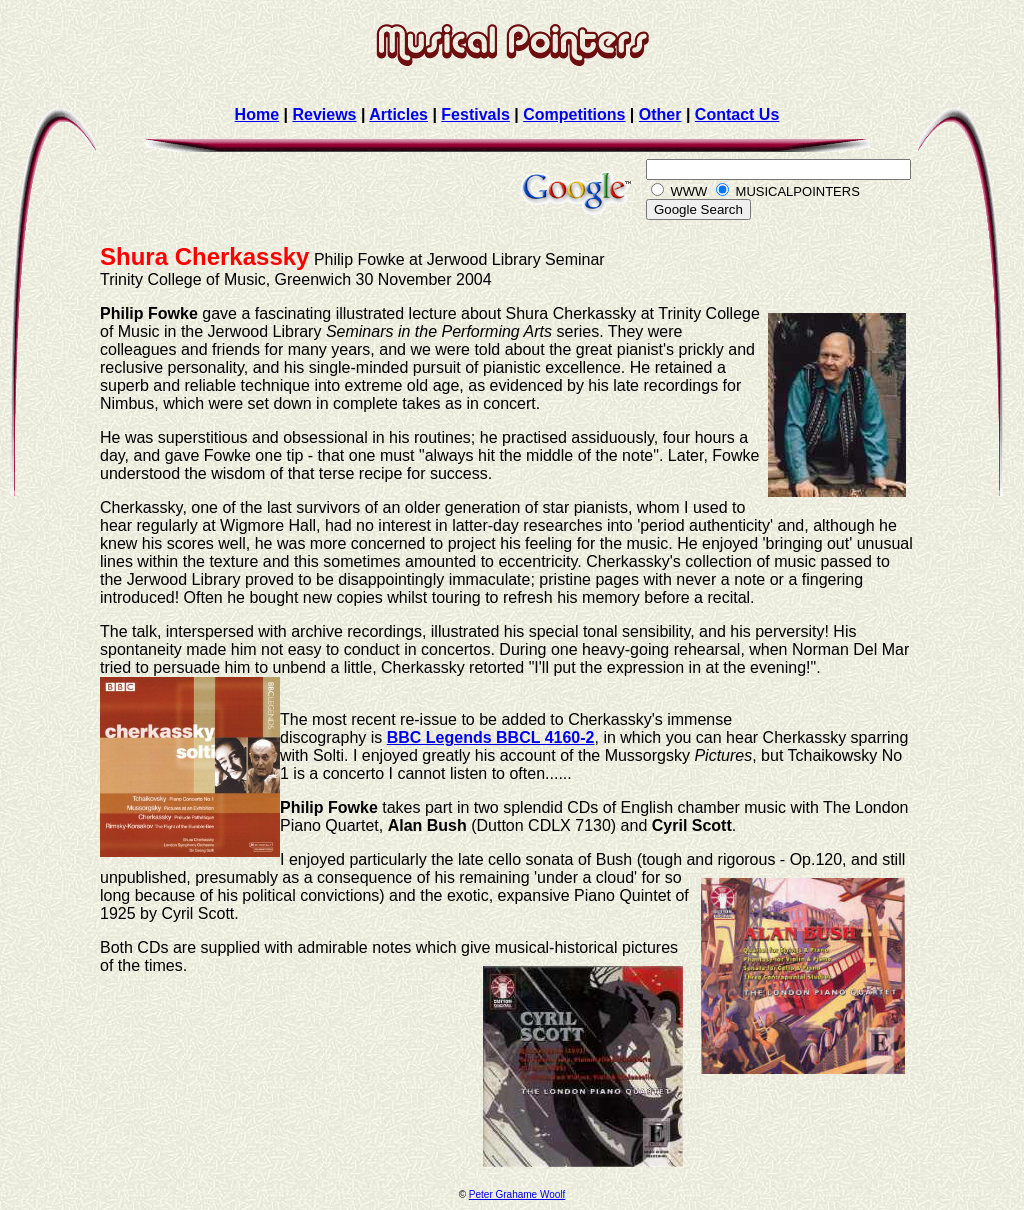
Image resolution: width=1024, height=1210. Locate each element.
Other (660, 114)
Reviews (324, 114)
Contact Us (737, 114)
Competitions (574, 114)
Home (257, 114)
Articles (398, 114)
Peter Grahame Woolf (517, 1194)
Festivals (475, 114)
